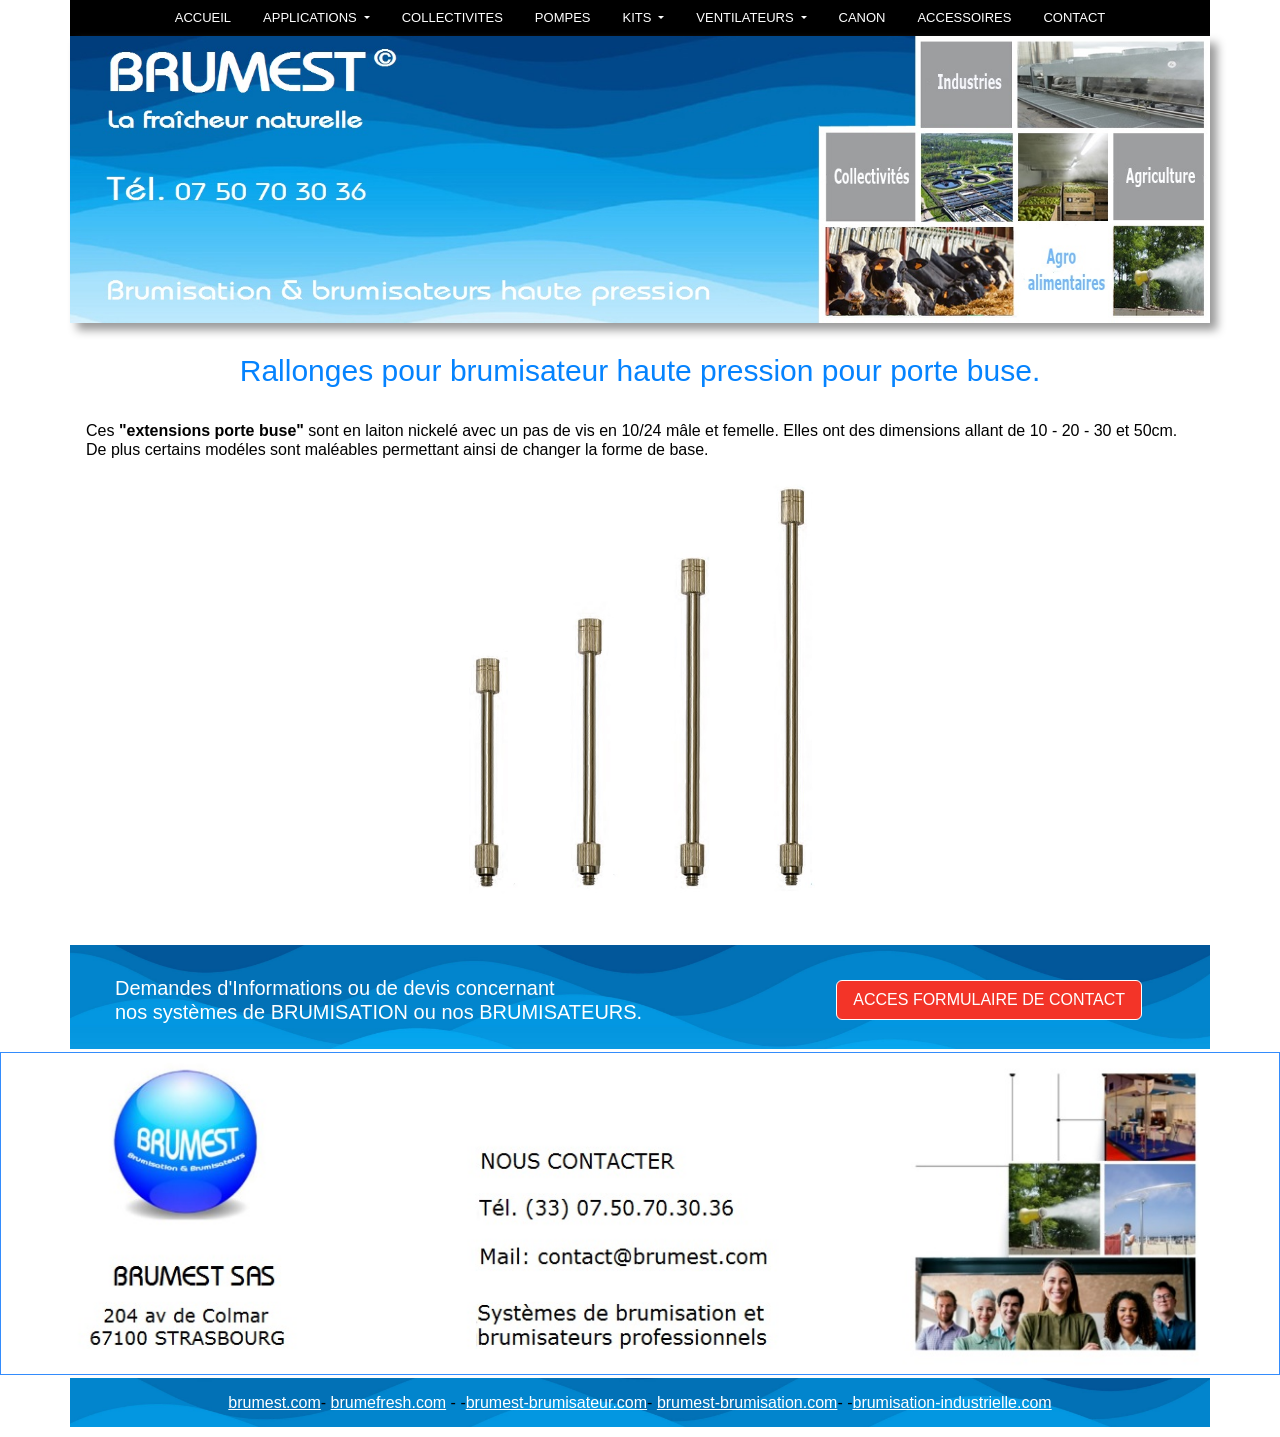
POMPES (563, 17)
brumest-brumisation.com (747, 1402)
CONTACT (1074, 17)
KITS (638, 17)
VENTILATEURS (746, 17)
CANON (862, 17)
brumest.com (274, 1402)
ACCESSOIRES (964, 17)
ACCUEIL (203, 17)
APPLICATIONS (311, 17)
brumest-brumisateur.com (556, 1402)
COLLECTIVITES (452, 17)
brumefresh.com (389, 1402)
